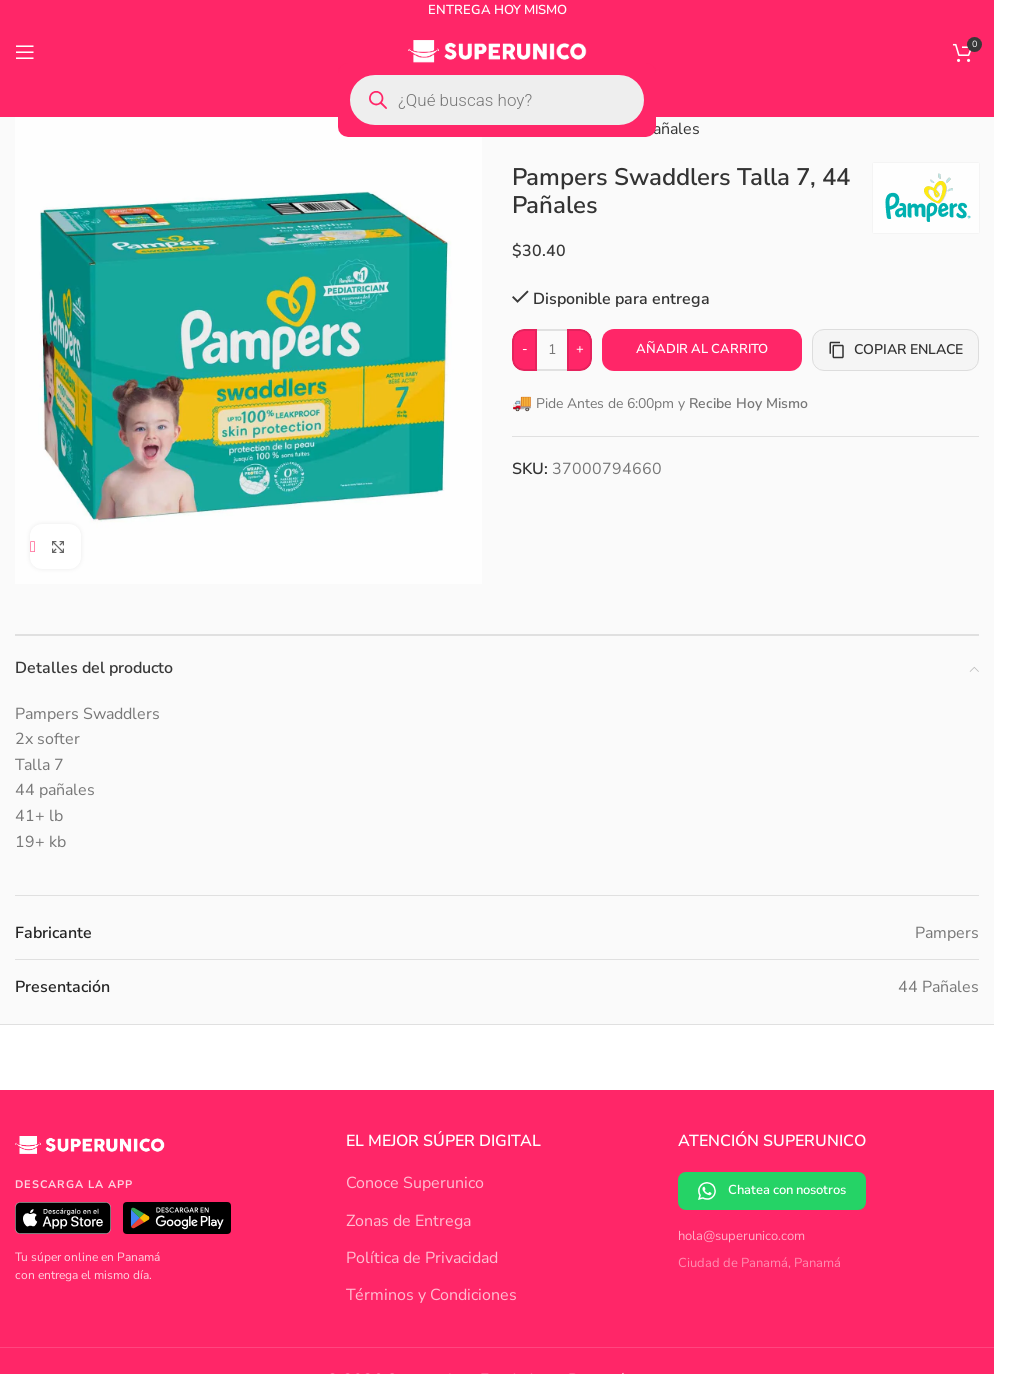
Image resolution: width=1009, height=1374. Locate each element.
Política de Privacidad (422, 1258)
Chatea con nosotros (772, 1190)
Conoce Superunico (415, 1183)
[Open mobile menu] (25, 52)
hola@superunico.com (741, 1236)
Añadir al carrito (702, 349)
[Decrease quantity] (524, 350)
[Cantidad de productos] (552, 350)
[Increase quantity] (579, 350)
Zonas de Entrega (408, 1221)
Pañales (671, 129)
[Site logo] (497, 51)
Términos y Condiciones (431, 1295)
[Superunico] (90, 1152)
